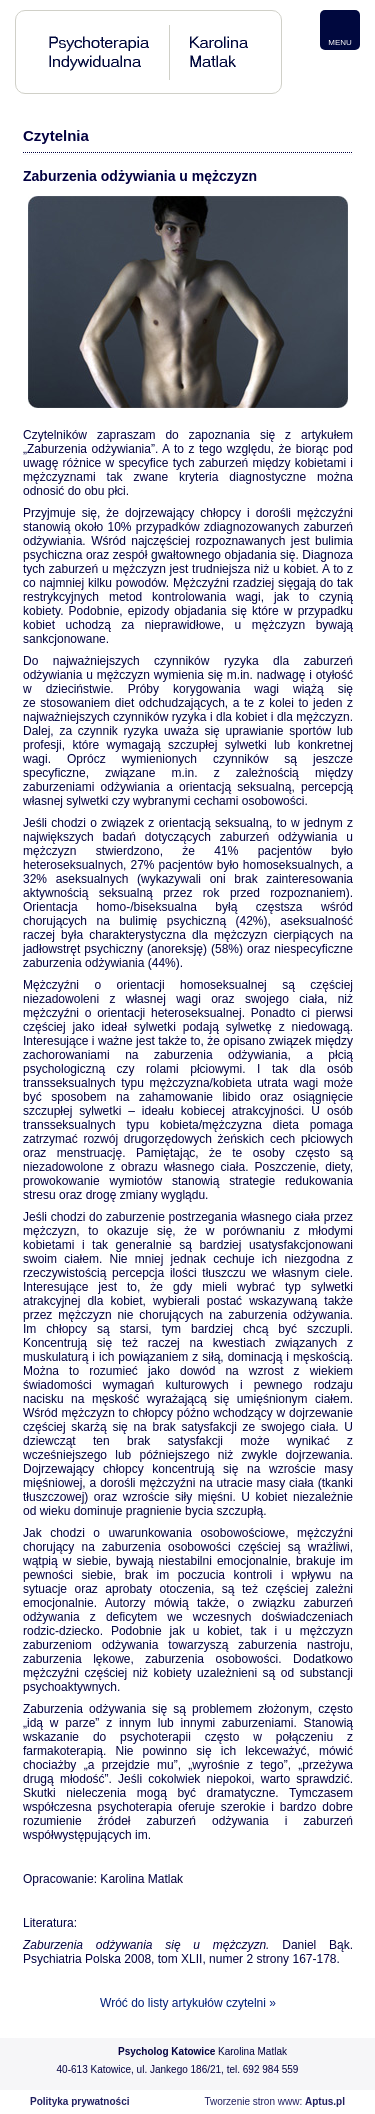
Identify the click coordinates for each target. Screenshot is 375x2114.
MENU (340, 42)
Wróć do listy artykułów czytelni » (188, 2003)
